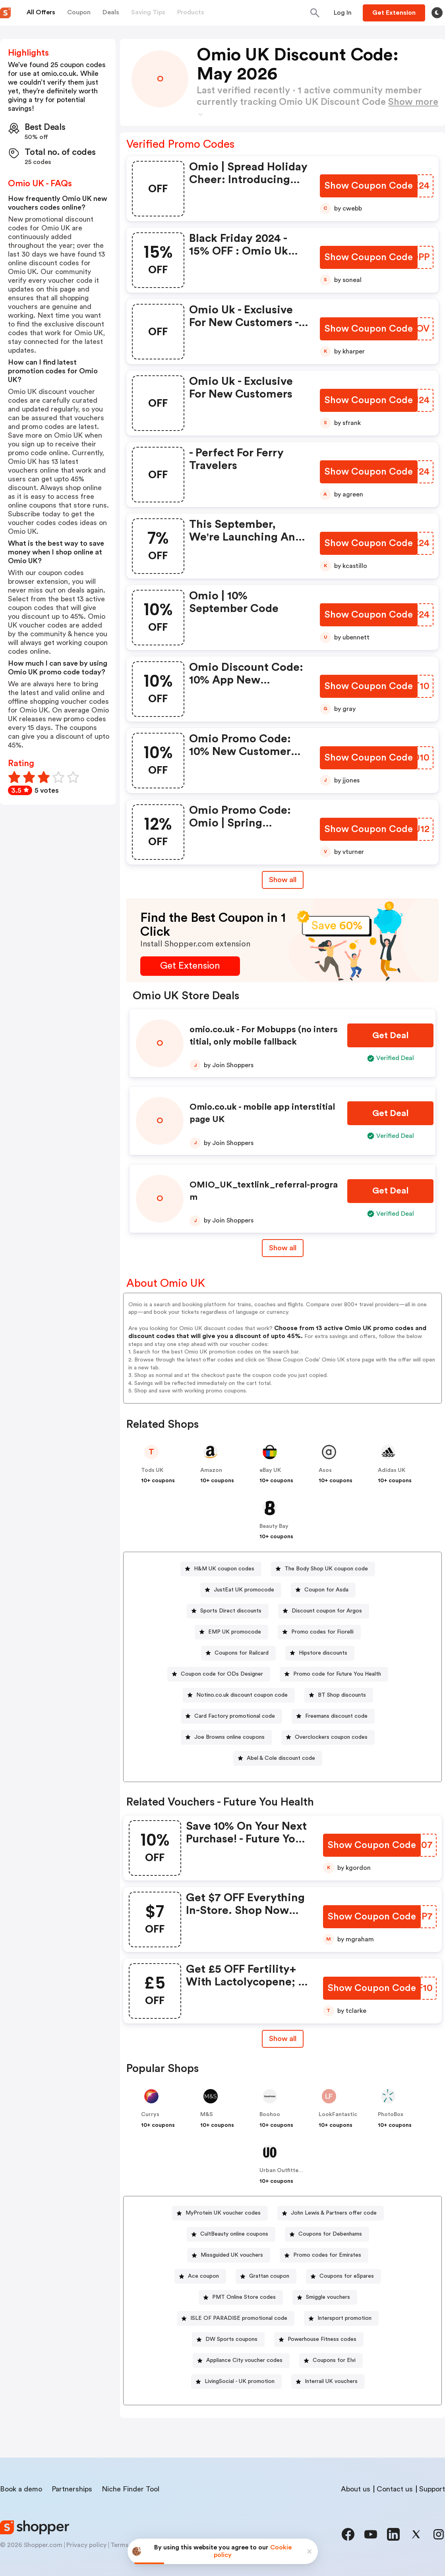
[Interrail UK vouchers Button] (328, 2381)
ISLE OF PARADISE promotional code (238, 2318)
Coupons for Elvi (334, 2360)
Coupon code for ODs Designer (222, 1674)
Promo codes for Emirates (327, 2255)
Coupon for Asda (326, 1590)
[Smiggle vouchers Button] (324, 2297)
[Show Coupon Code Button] (369, 186)
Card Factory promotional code (234, 1716)
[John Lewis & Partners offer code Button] (330, 2213)
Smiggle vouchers (328, 2297)
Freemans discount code (336, 1716)
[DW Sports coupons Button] (228, 2339)
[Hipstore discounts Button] (319, 1653)
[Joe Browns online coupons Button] (226, 1737)
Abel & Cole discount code (281, 1758)
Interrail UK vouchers (331, 2381)
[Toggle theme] (437, 13)
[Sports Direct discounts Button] (228, 1611)
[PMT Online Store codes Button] (241, 2297)
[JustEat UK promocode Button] (240, 1590)
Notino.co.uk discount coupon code (242, 1695)
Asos (325, 1470)
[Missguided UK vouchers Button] (228, 2255)
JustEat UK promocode (244, 1590)
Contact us (395, 2489)
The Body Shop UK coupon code (326, 1569)
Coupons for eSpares (346, 2276)
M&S (206, 2114)
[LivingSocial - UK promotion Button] (236, 2381)
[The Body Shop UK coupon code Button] (323, 1569)
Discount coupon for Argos (327, 1611)
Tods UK (152, 1470)
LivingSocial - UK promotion (240, 2381)
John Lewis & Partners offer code (334, 2213)
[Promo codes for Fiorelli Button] (319, 1632)
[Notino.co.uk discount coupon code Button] (239, 1695)
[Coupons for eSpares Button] (343, 2276)
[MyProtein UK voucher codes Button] (220, 2213)
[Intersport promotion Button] (341, 2318)
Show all (282, 2038)
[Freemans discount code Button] (333, 1716)
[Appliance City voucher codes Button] (241, 2360)
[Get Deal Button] (390, 1035)
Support (432, 2489)
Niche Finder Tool (130, 2489)
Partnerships (72, 2489)
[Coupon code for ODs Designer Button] (218, 1674)
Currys (150, 2114)
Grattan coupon (269, 2276)
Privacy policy (86, 2545)
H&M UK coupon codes (224, 1569)
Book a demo (21, 2489)
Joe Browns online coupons (229, 1737)
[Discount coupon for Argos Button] (323, 1611)
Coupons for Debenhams (330, 2234)
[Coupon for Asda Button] (323, 1590)
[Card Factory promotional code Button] (231, 1716)
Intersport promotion (344, 2318)
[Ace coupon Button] (200, 2276)
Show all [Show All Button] (282, 879)
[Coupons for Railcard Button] (238, 1653)
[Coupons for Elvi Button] (331, 2360)
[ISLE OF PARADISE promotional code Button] (235, 2318)
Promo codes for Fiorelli (322, 1632)
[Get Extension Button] (190, 966)
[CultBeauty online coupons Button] (231, 2234)
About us (355, 2489)
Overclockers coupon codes (331, 1737)
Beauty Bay (273, 1526)
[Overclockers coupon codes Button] (328, 1737)
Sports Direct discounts (230, 1611)
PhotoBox (390, 2114)
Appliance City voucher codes (244, 2360)
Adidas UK (391, 1470)
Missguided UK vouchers (232, 2255)
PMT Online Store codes (244, 2297)
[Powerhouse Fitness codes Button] (319, 2339)
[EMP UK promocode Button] (231, 1632)
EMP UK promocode (234, 1632)
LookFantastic (338, 2114)
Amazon (211, 1470)
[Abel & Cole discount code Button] (277, 1758)
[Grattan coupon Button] (266, 2276)
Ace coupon (203, 2276)
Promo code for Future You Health (337, 1674)
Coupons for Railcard (242, 1653)
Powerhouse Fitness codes (322, 2339)
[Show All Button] (283, 2039)
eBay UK (270, 1470)
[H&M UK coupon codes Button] (220, 1569)
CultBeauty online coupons (234, 2234)
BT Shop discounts (342, 1695)
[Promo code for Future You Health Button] (334, 1674)
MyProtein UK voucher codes (223, 2213)
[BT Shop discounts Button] (338, 1695)
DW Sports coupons (231, 2339)
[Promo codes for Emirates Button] (324, 2255)
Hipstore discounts (323, 1653)
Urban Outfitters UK (285, 2170)
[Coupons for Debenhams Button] (327, 2234)
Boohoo (269, 2114)
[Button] (343, 13)
